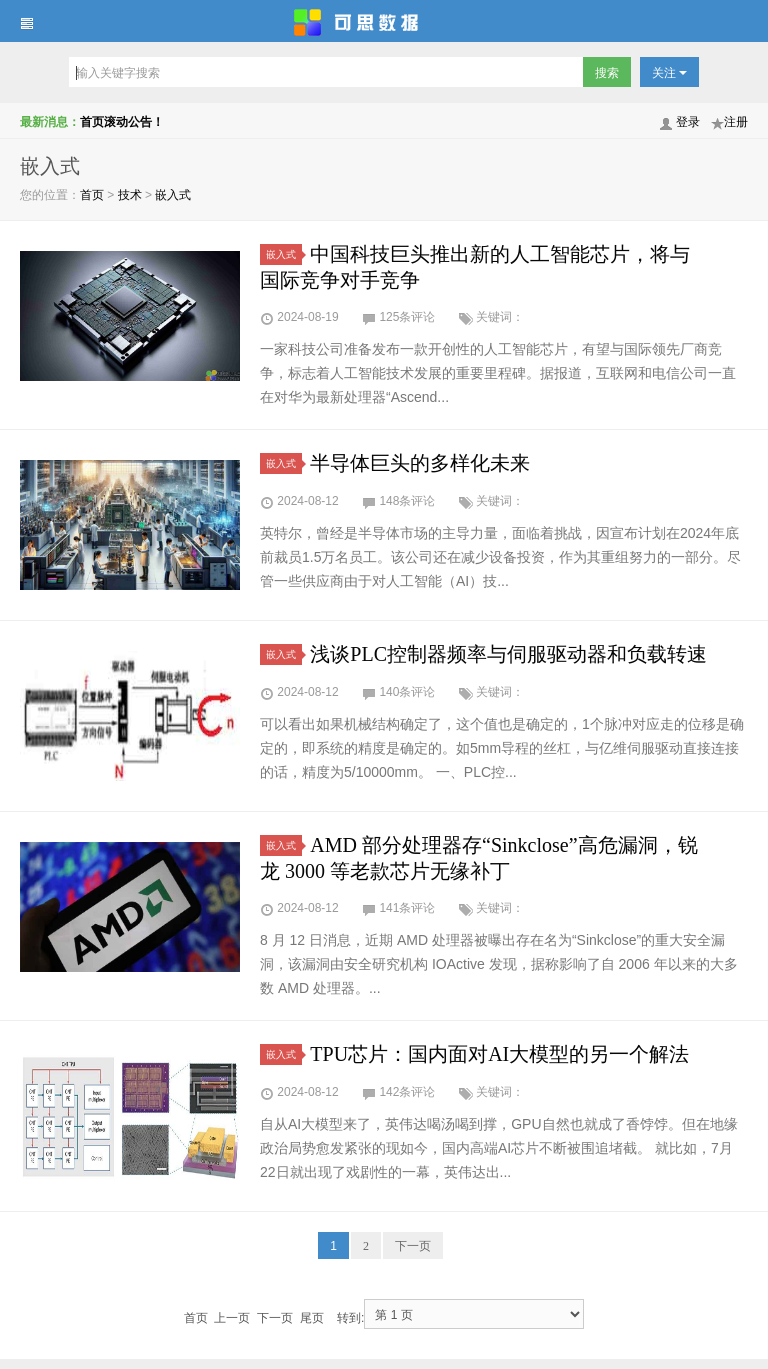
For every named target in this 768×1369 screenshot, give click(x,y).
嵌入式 (173, 195)
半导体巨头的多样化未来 (420, 463)
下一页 (413, 1246)
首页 (92, 195)
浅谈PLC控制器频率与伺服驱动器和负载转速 (508, 654)
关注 (669, 73)
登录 (688, 122)
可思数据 (384, 21)
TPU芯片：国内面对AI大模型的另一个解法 (499, 1054)
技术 (130, 195)
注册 (736, 122)
